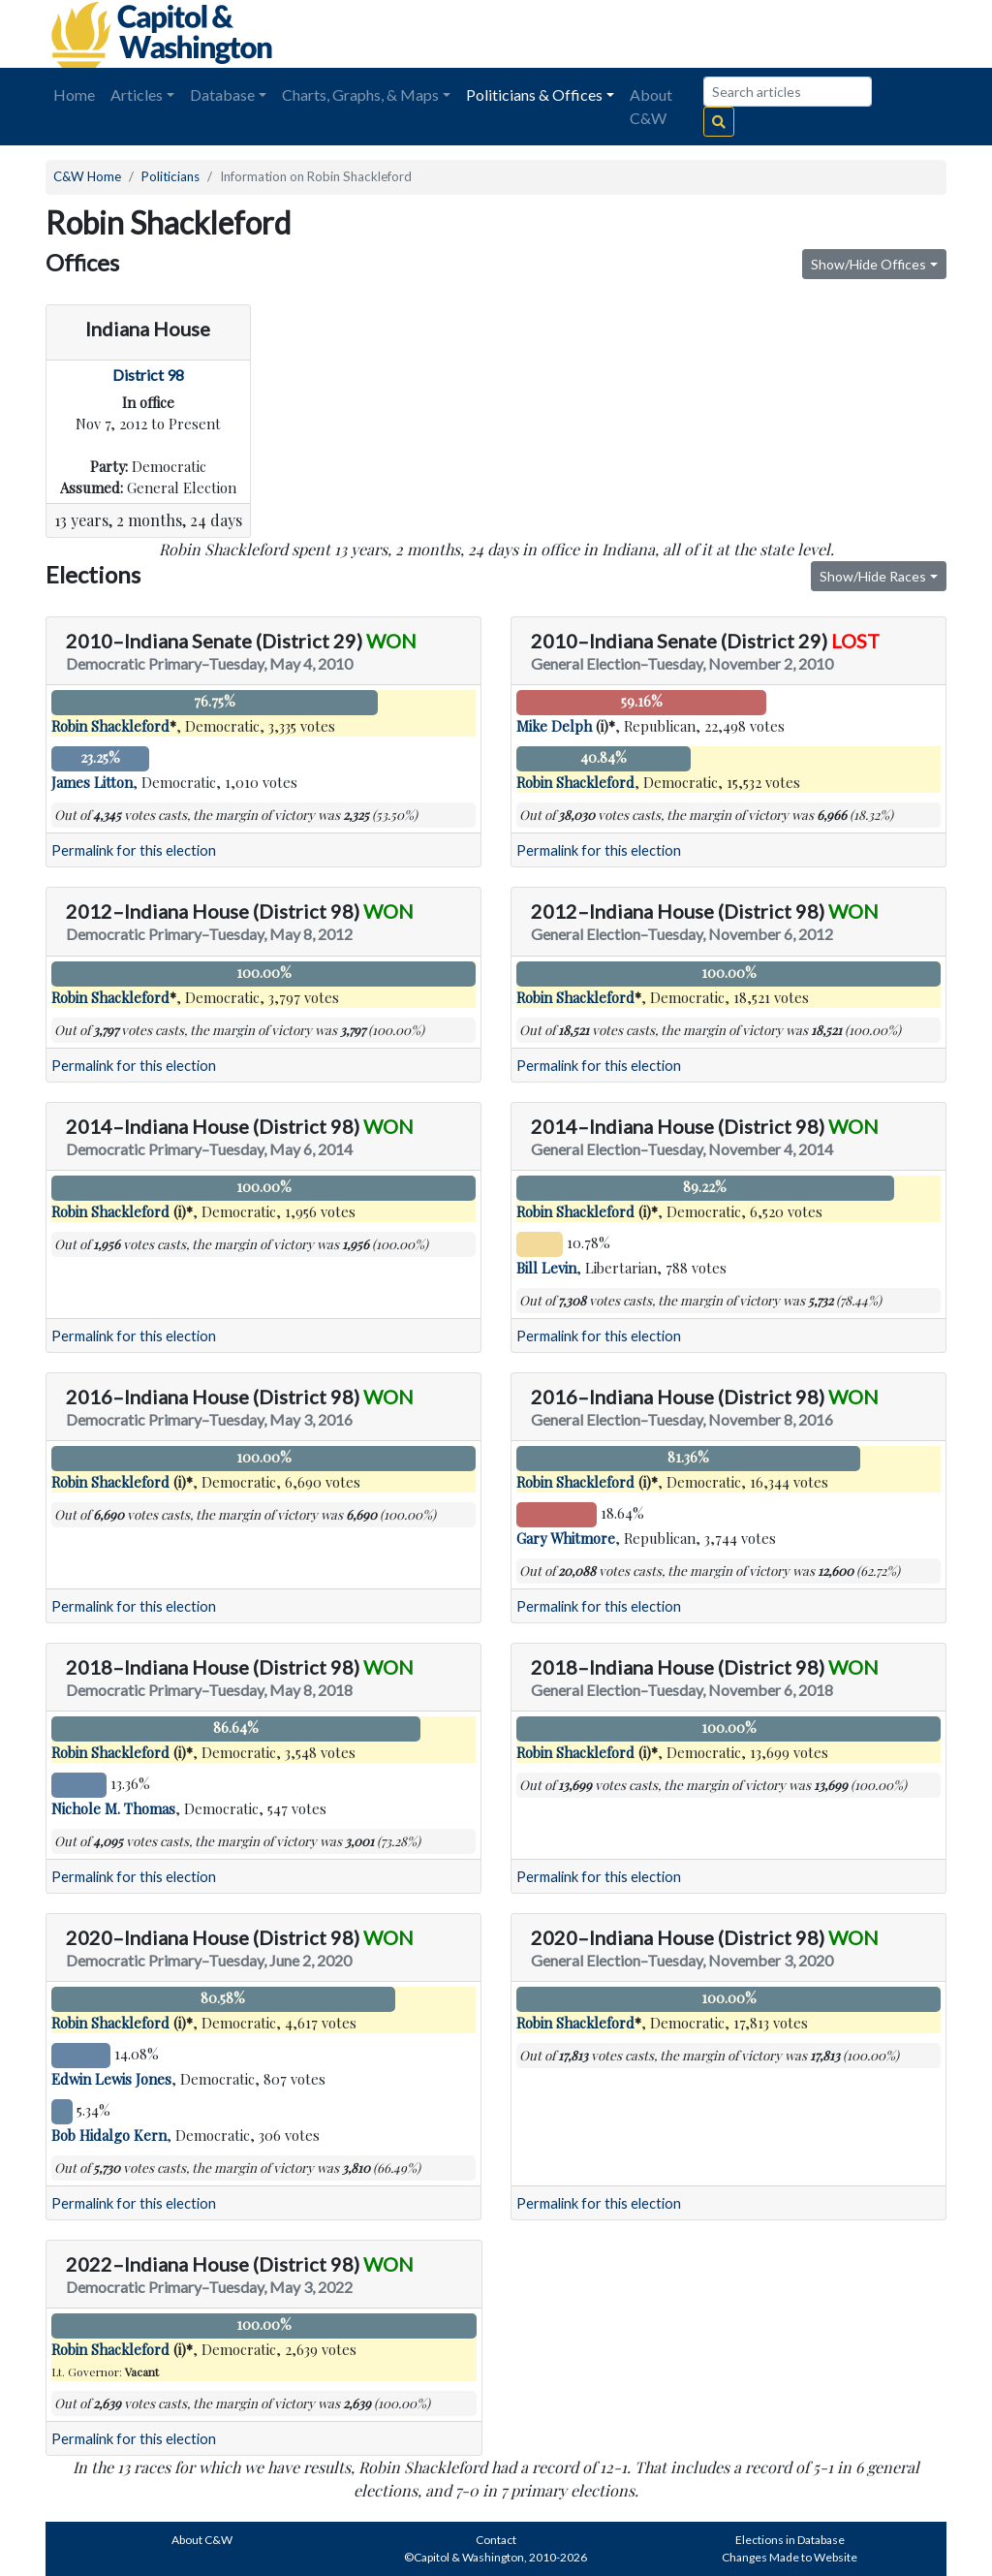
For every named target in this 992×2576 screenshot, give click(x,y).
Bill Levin (546, 1267)
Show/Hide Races (873, 576)
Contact (496, 2539)
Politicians (170, 176)
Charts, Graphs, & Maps (360, 94)
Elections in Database (790, 2539)
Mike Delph (554, 726)
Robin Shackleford (110, 726)
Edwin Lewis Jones (111, 2079)
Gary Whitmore (565, 1538)
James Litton (92, 782)
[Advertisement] (729, 34)
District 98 (148, 374)
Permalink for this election (133, 850)
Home (74, 94)
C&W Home (87, 176)
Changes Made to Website (789, 2557)
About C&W (651, 106)
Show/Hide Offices (868, 264)
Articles (136, 94)
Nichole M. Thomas (113, 1808)
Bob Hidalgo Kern (109, 2135)
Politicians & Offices (534, 94)
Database (222, 94)
